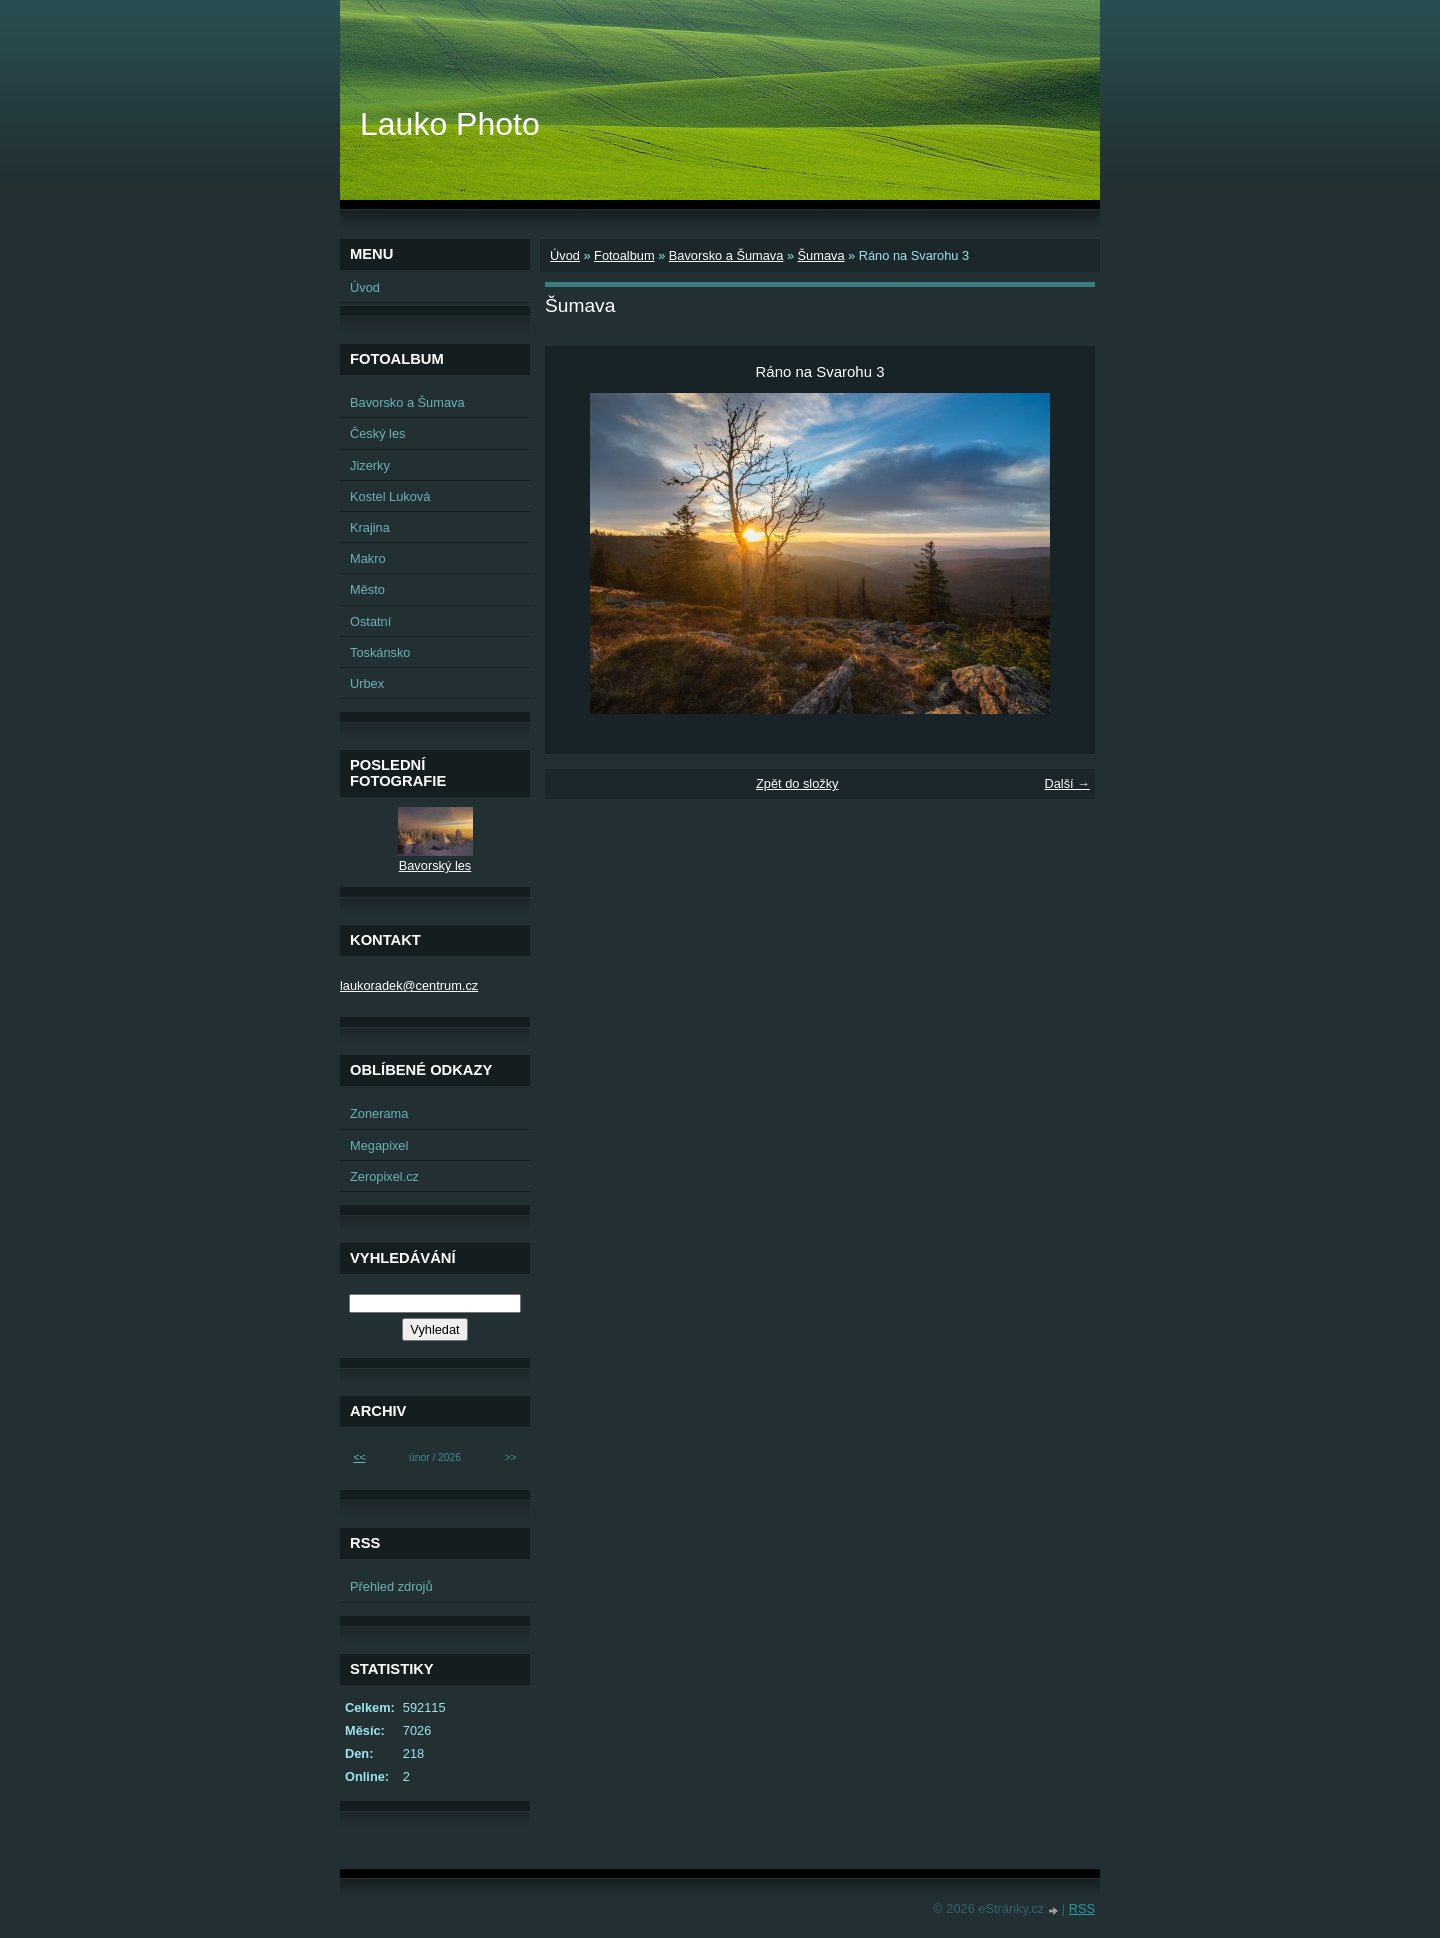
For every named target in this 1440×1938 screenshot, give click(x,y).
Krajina (370, 527)
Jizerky (370, 465)
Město (367, 589)
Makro (368, 558)
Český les (377, 433)
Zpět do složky (797, 783)
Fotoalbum (624, 255)
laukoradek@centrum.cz (409, 985)
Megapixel (379, 1145)
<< (359, 1457)
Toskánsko (380, 652)
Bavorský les (435, 865)
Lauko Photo (450, 124)
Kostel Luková (390, 496)
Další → (1067, 783)
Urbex (367, 683)
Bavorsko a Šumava (726, 255)
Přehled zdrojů (391, 1586)
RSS (1082, 1908)
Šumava (821, 255)
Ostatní (370, 621)
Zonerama (379, 1113)
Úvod (565, 255)
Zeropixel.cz (384, 1176)
